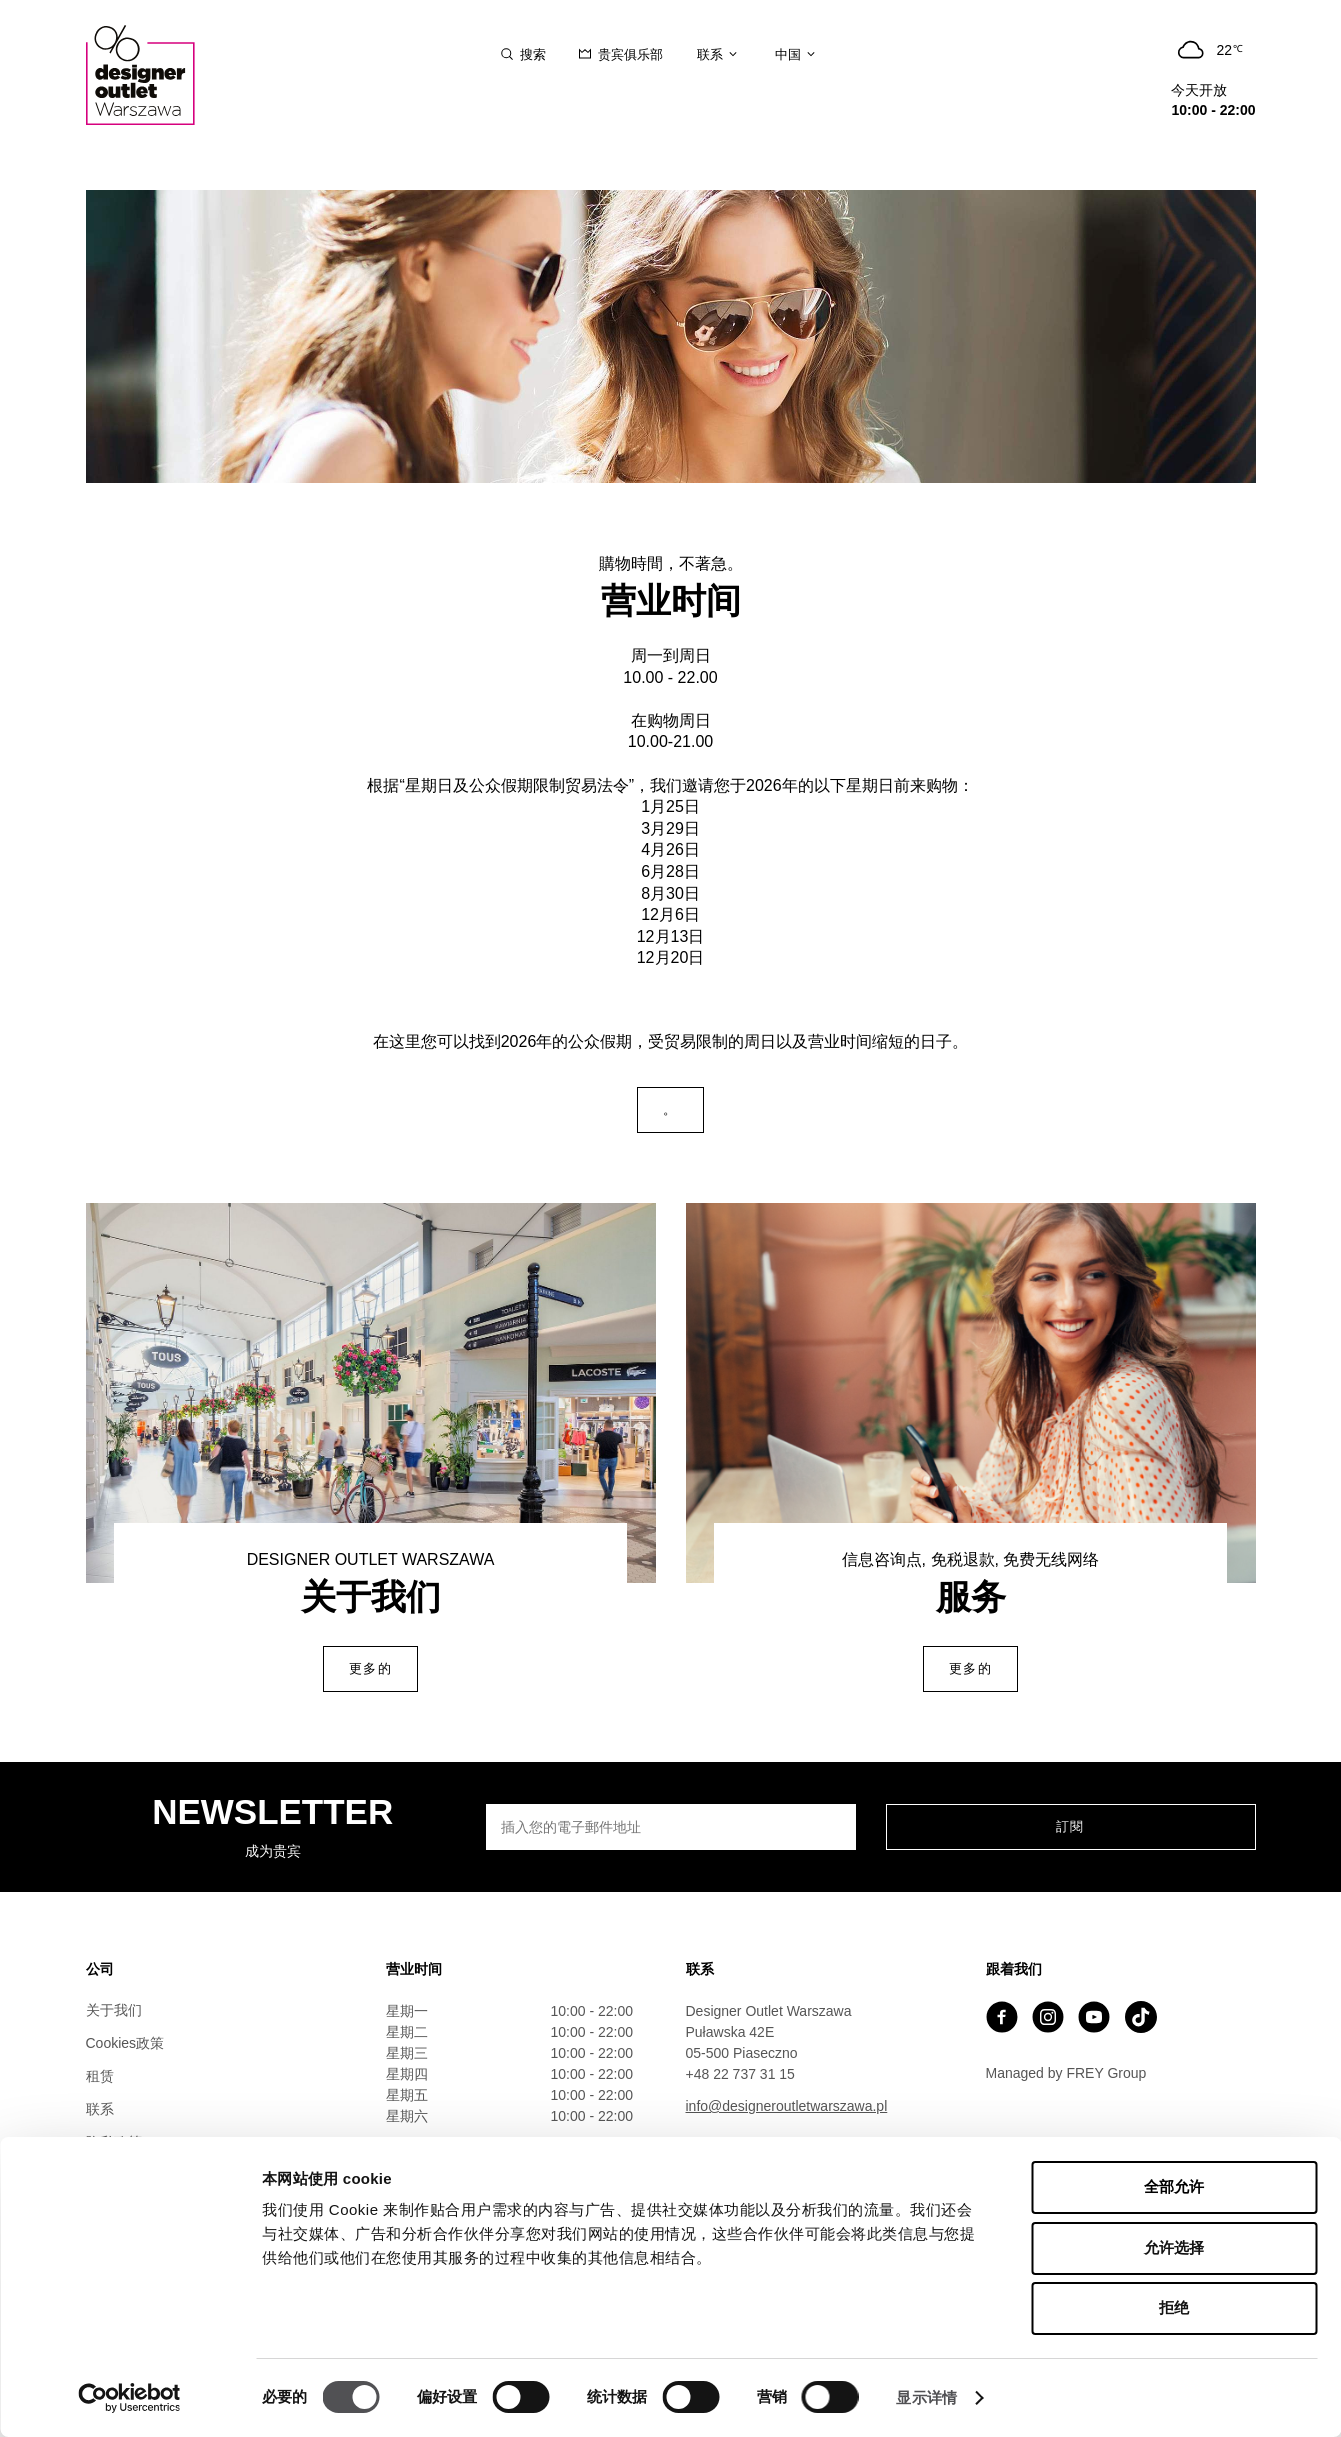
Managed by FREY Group (1066, 2073)
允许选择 (1174, 2247)
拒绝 (1174, 2307)
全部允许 (1174, 2186)
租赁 (100, 2076)
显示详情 (926, 2397)
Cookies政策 (125, 2043)
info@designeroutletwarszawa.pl (787, 2106)
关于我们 (114, 2010)
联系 (100, 2109)
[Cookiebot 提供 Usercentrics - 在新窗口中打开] (129, 2398)
